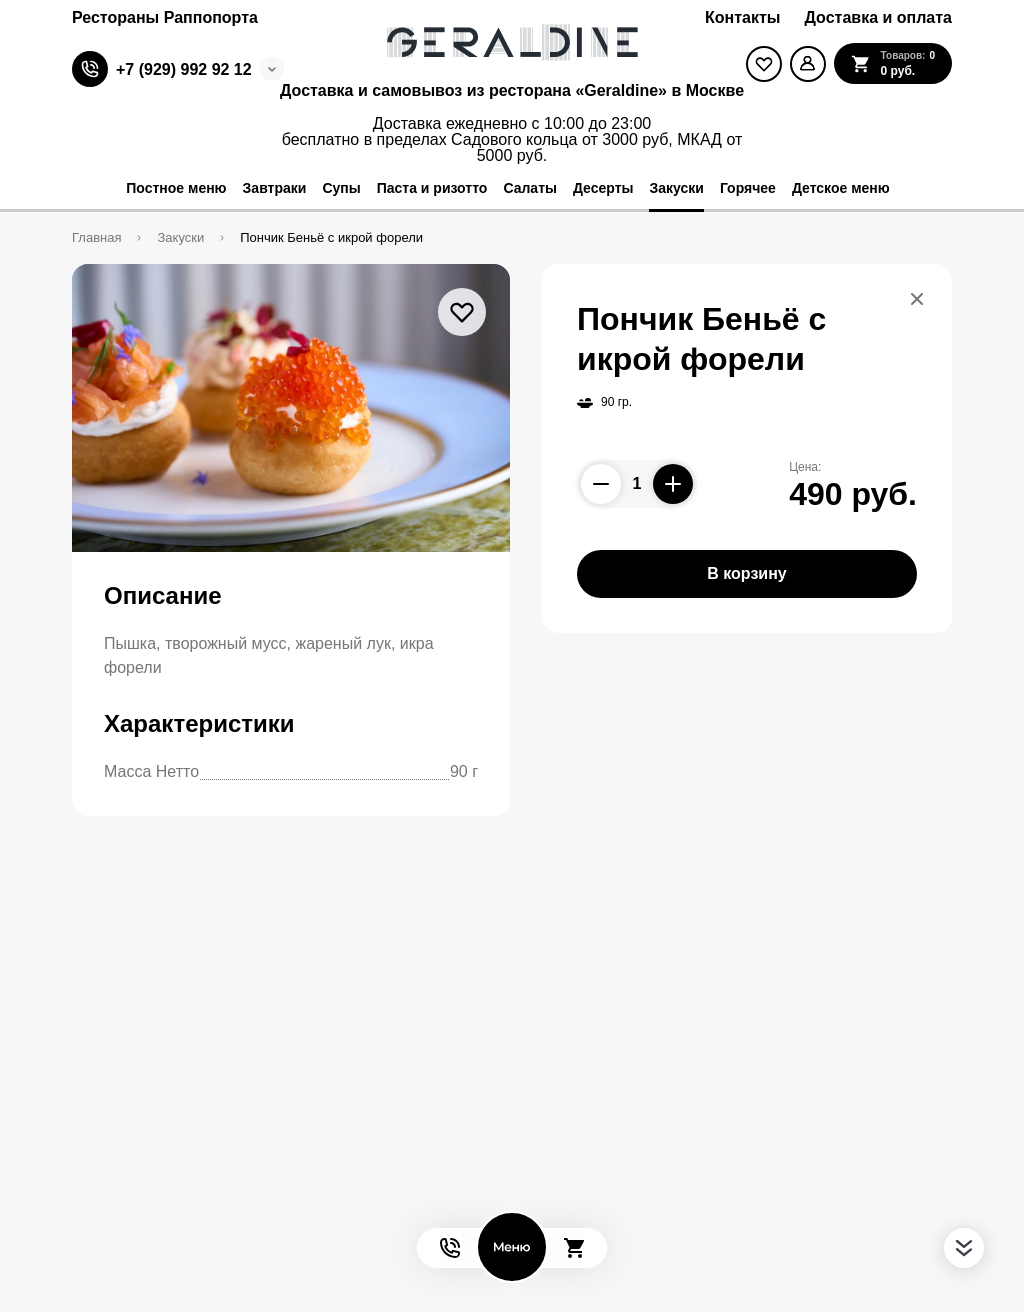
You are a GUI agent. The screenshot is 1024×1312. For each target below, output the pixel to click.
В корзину (746, 573)
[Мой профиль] (808, 64)
